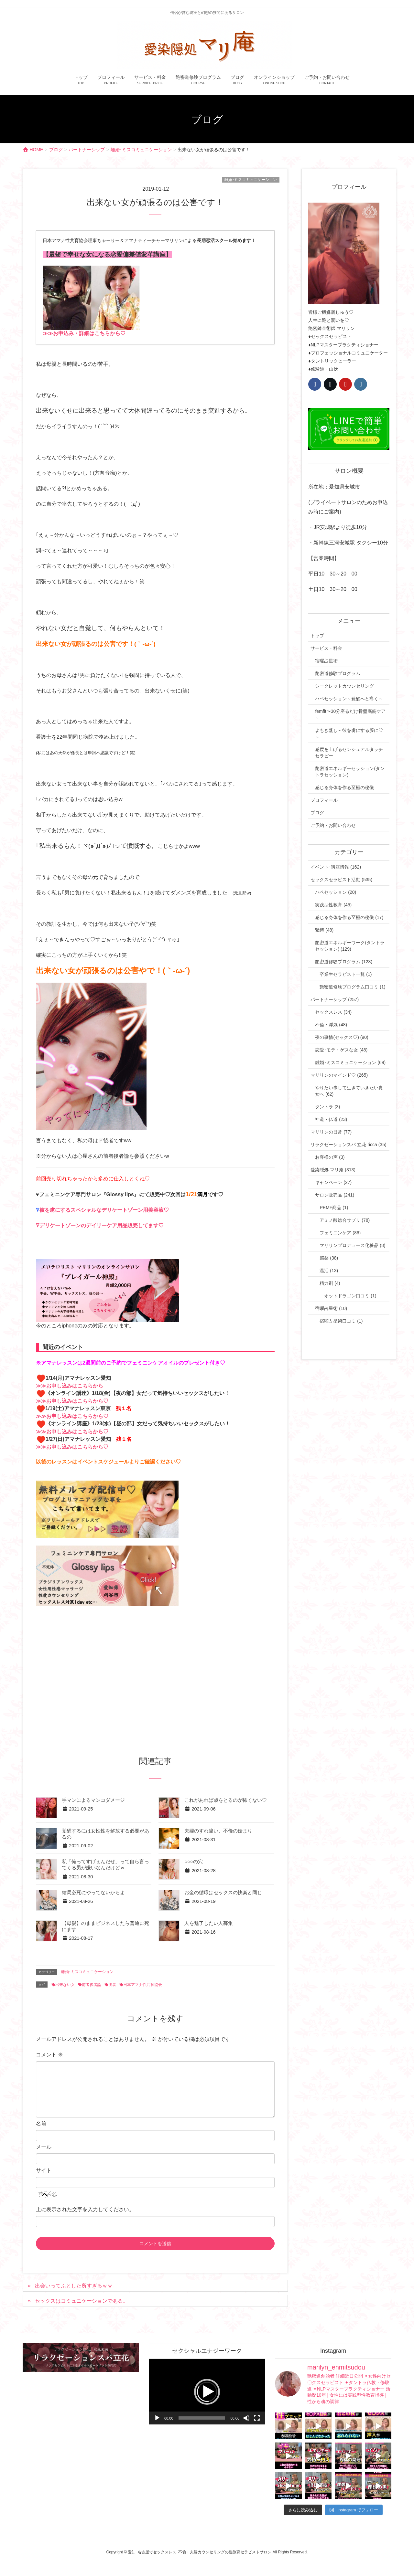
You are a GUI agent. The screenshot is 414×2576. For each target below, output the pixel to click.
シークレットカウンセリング (344, 686)
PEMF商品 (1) (334, 1207)
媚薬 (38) (329, 1258)
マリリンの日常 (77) (331, 1132)
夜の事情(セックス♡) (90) (341, 1037)
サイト (43, 2170)
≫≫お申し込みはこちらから (69, 1385)
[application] (207, 2391)
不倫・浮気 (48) (331, 1024)
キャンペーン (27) (333, 1182)
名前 (41, 2123)
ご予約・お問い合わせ (333, 825)
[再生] (157, 2418)
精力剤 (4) (330, 1283)
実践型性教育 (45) (333, 904)
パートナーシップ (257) (334, 999)
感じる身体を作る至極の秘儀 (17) (349, 917)
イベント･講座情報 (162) (335, 867)
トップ (317, 635)
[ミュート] (246, 2418)
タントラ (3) (327, 1106)
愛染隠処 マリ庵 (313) (332, 1169)
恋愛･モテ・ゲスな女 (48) (341, 1049)
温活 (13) (329, 1270)
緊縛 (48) (324, 930)
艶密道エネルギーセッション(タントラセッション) (350, 771)
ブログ (317, 812)
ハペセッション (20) (335, 892)
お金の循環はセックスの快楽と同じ (223, 1892)
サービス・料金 (326, 648)
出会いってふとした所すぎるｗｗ (74, 2285)
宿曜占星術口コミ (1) (341, 1321)
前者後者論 (91, 1984)
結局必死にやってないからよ (93, 1892)
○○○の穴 (193, 1861)
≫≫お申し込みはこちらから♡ (72, 1401)
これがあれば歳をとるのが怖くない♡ (225, 1800)
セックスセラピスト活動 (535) (341, 879)
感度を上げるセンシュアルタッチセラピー (349, 752)
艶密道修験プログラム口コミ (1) (352, 986)
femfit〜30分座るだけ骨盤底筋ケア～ (350, 714)
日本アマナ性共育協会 (142, 1984)
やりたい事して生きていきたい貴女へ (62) (349, 1091)
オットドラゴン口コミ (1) (350, 1295)
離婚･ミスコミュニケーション (250, 179)
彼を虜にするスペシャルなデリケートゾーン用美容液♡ (104, 1210)
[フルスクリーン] (257, 2418)
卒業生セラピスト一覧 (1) (346, 974)
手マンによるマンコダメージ (93, 1800)
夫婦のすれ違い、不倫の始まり (218, 1830)
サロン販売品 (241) (334, 1195)
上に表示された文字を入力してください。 (85, 2209)
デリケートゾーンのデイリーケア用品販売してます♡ (101, 1225)
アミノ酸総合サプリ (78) (345, 1220)
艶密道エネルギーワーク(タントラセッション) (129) (350, 946)
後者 (112, 1984)
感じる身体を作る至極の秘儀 (344, 787)
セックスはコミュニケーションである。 (81, 2301)
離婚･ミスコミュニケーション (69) (350, 1062)
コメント (49, 2054)
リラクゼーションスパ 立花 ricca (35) (348, 1144)
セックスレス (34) (333, 1012)
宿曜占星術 (326, 660)
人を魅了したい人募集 (208, 1923)
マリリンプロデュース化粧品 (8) (352, 1245)
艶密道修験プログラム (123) (343, 961)
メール (43, 2147)
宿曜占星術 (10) (331, 1308)
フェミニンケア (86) (340, 1232)
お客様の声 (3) (329, 1157)
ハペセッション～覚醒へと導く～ (349, 698)
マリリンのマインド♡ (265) (339, 1075)
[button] (207, 2392)
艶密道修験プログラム (337, 673)
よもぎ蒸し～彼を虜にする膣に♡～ (349, 733)
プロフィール (324, 800)
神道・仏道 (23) (331, 1119)
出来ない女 (65, 1984)
